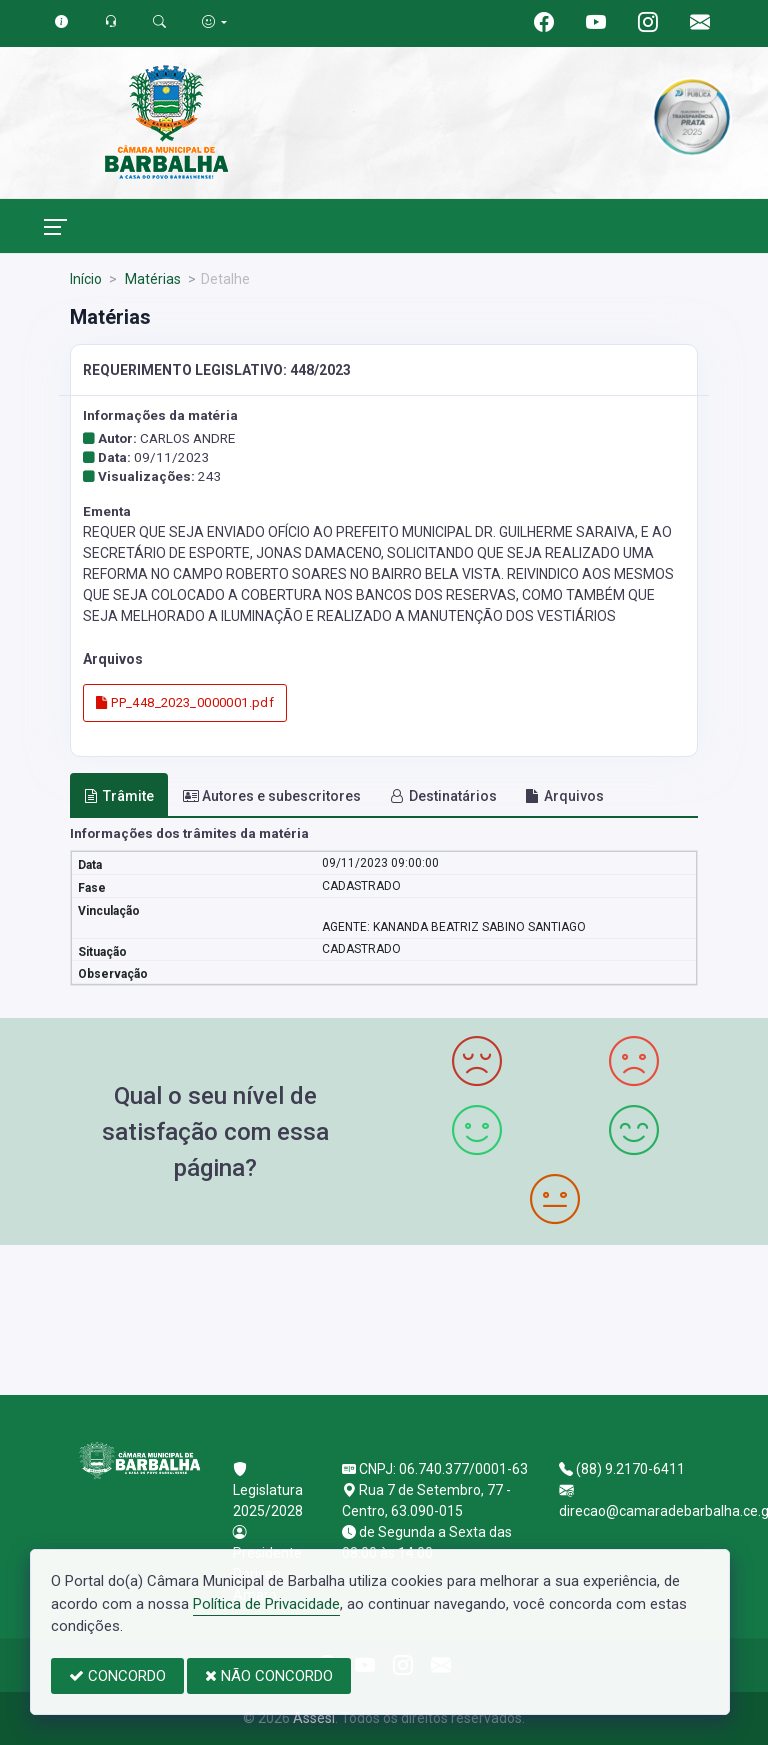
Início (86, 279)
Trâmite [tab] (119, 796)
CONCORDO (117, 1676)
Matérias (151, 279)
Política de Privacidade (266, 1604)
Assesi (314, 1718)
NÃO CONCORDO (269, 1676)
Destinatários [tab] (443, 796)
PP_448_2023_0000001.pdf (185, 702)
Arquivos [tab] (564, 796)
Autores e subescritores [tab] (272, 796)
